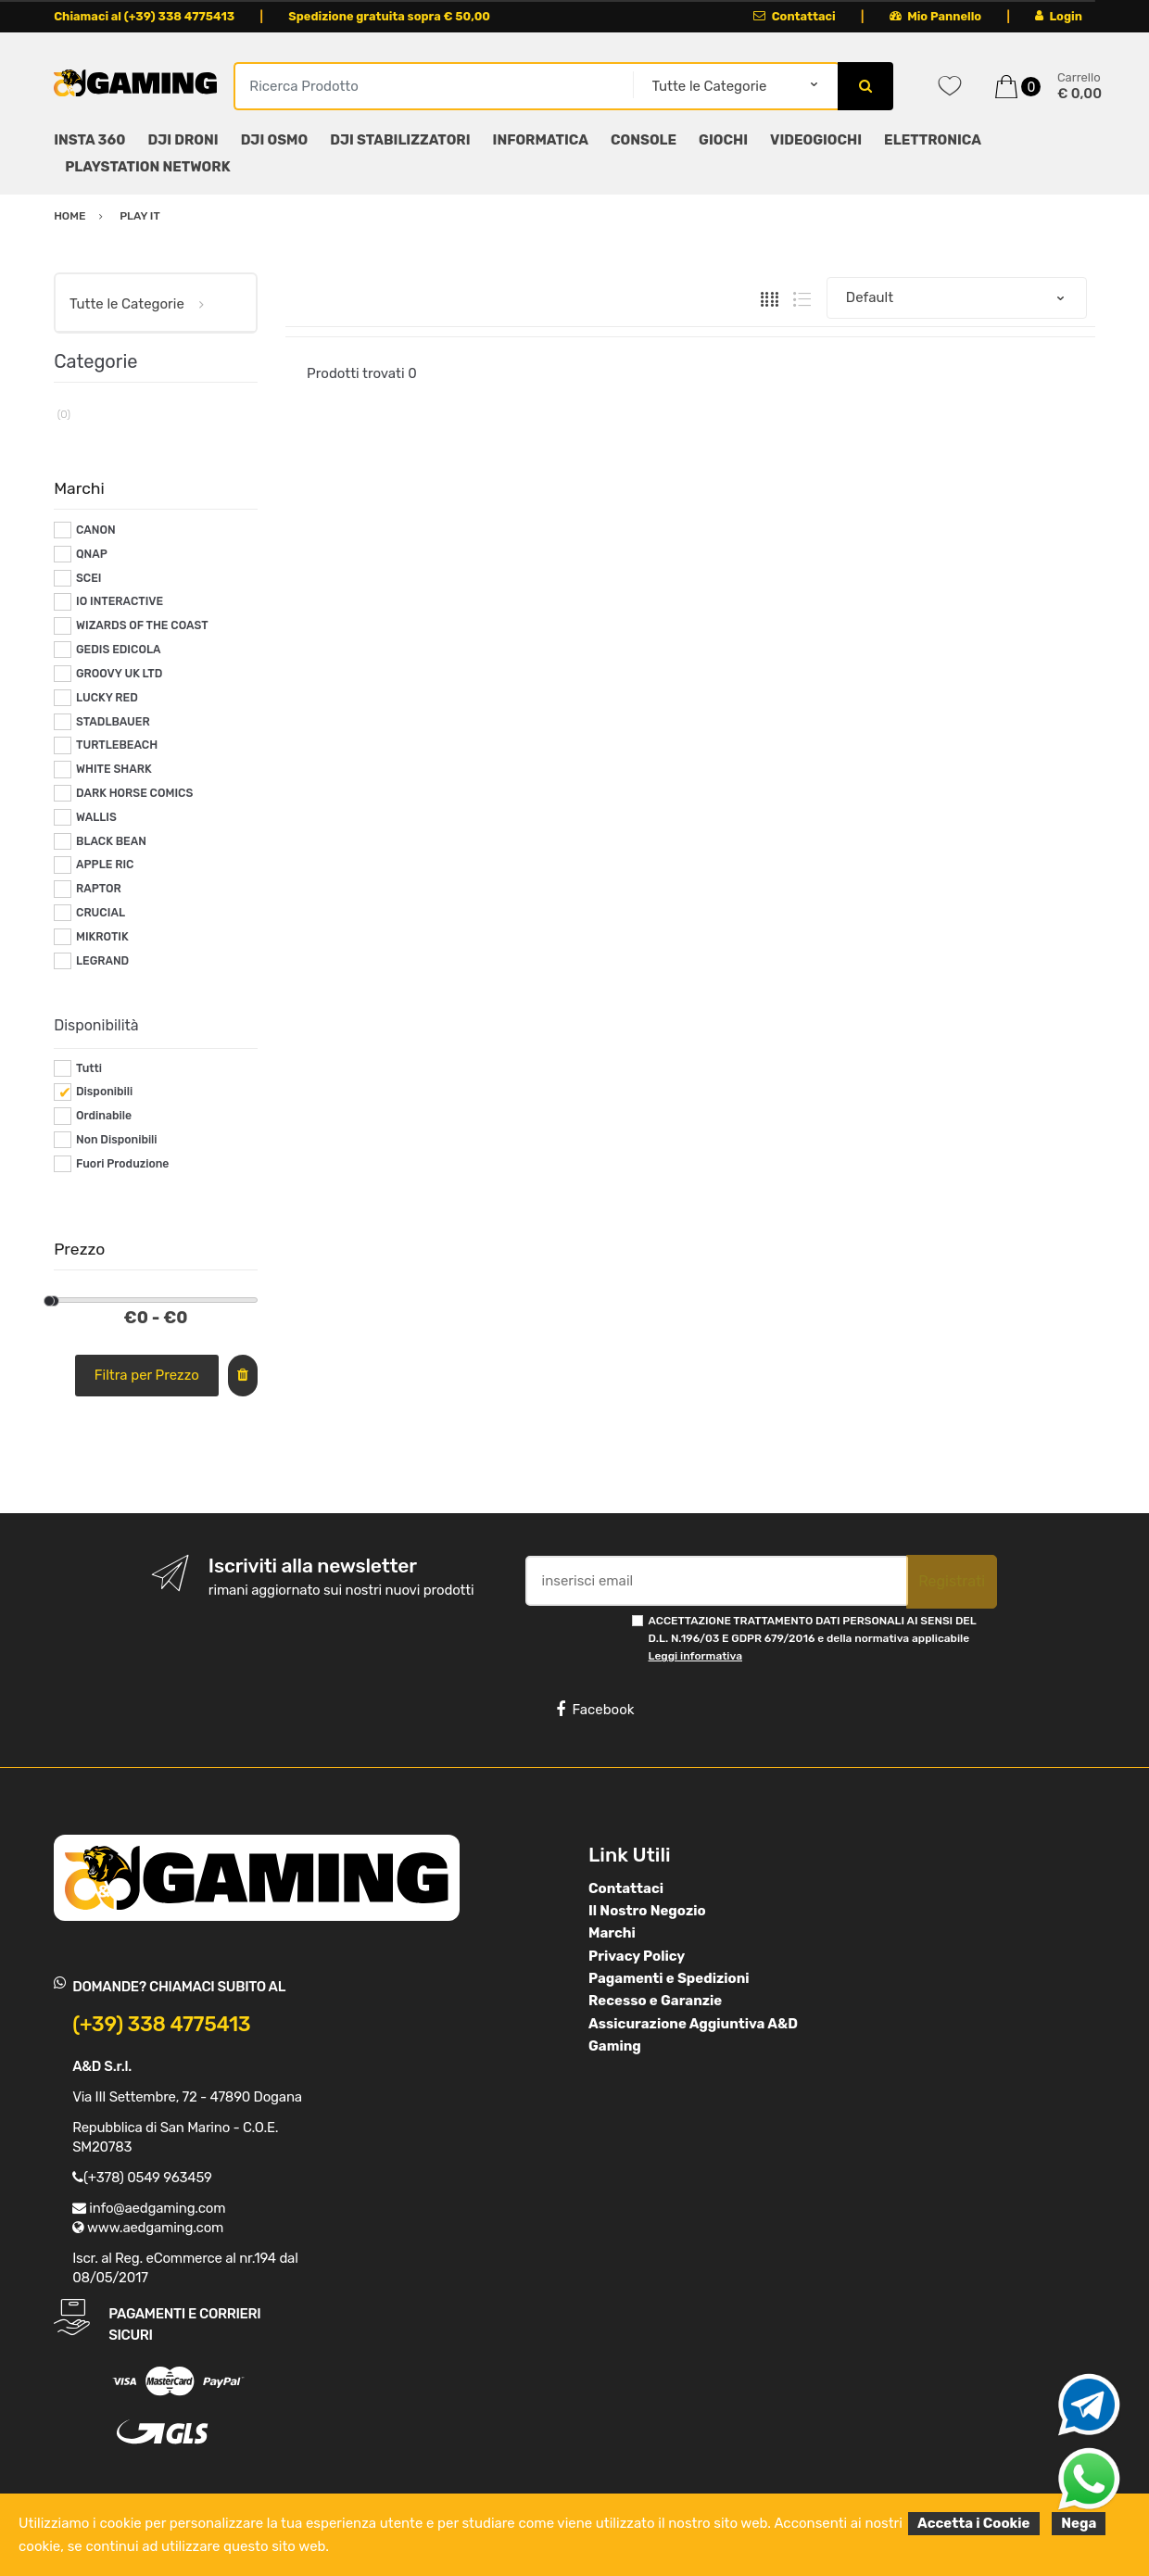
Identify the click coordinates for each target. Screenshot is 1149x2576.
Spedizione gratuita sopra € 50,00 (389, 16)
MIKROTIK (102, 936)
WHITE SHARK (114, 769)
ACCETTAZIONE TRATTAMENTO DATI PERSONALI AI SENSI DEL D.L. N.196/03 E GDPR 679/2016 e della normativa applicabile (813, 1638)
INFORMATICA (540, 140)
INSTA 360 (89, 140)
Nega (1078, 2523)
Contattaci (794, 16)
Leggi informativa (695, 1655)
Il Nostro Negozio (647, 1910)
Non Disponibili (117, 1139)
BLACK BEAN (111, 841)
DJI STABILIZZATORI (400, 140)
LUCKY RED (107, 697)
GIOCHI (723, 140)
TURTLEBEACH (117, 745)
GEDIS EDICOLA (118, 649)
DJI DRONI (182, 140)
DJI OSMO (275, 140)
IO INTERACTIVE (119, 601)
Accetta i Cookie (973, 2523)
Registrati (951, 1581)
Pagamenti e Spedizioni (669, 1978)
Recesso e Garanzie (655, 2000)
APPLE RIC (104, 864)
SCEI (89, 578)
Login (1058, 16)
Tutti (89, 1068)
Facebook (595, 1709)
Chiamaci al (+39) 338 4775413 (144, 16)
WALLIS (96, 817)
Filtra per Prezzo (147, 1375)
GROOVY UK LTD (119, 673)
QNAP (91, 554)
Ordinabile (104, 1115)
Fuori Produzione (122, 1163)
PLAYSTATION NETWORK (147, 166)
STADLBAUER (113, 721)
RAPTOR (98, 888)
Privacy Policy (636, 1956)
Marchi (612, 1933)
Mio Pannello (935, 16)
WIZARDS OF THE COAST (142, 625)
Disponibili (104, 1091)
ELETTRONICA (932, 140)
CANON (96, 530)
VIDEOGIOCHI (816, 140)
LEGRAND (102, 960)
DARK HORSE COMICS (134, 793)
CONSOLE (643, 140)
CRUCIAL (100, 912)
